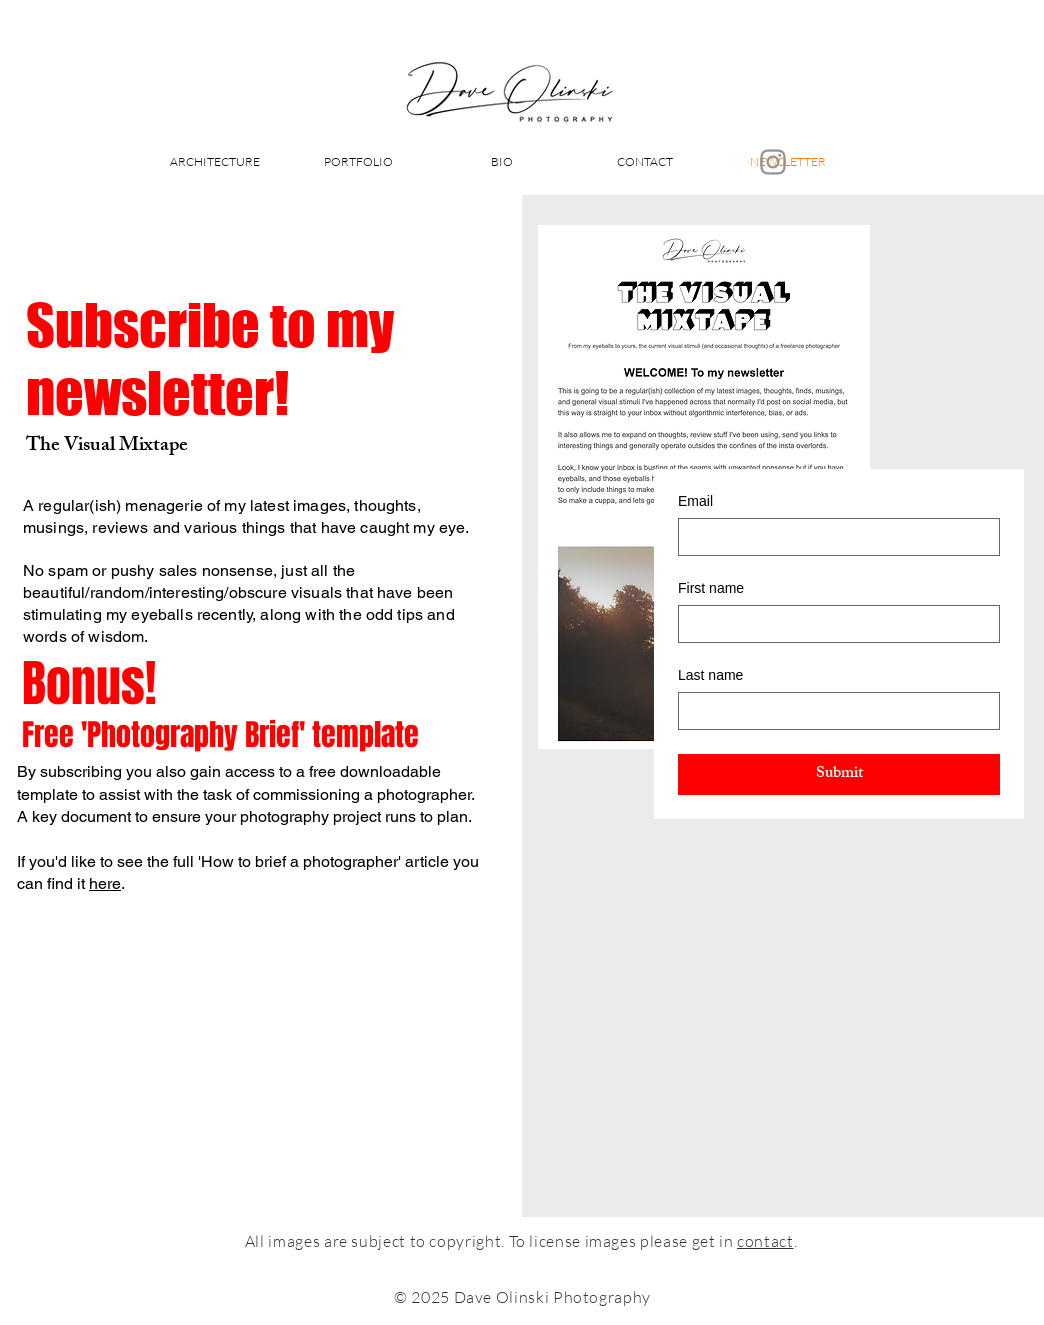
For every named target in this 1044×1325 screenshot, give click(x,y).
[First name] (833, 624)
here (105, 883)
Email (695, 501)
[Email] (833, 537)
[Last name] (833, 711)
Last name (710, 675)
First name (711, 588)
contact (765, 1241)
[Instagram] (773, 162)
